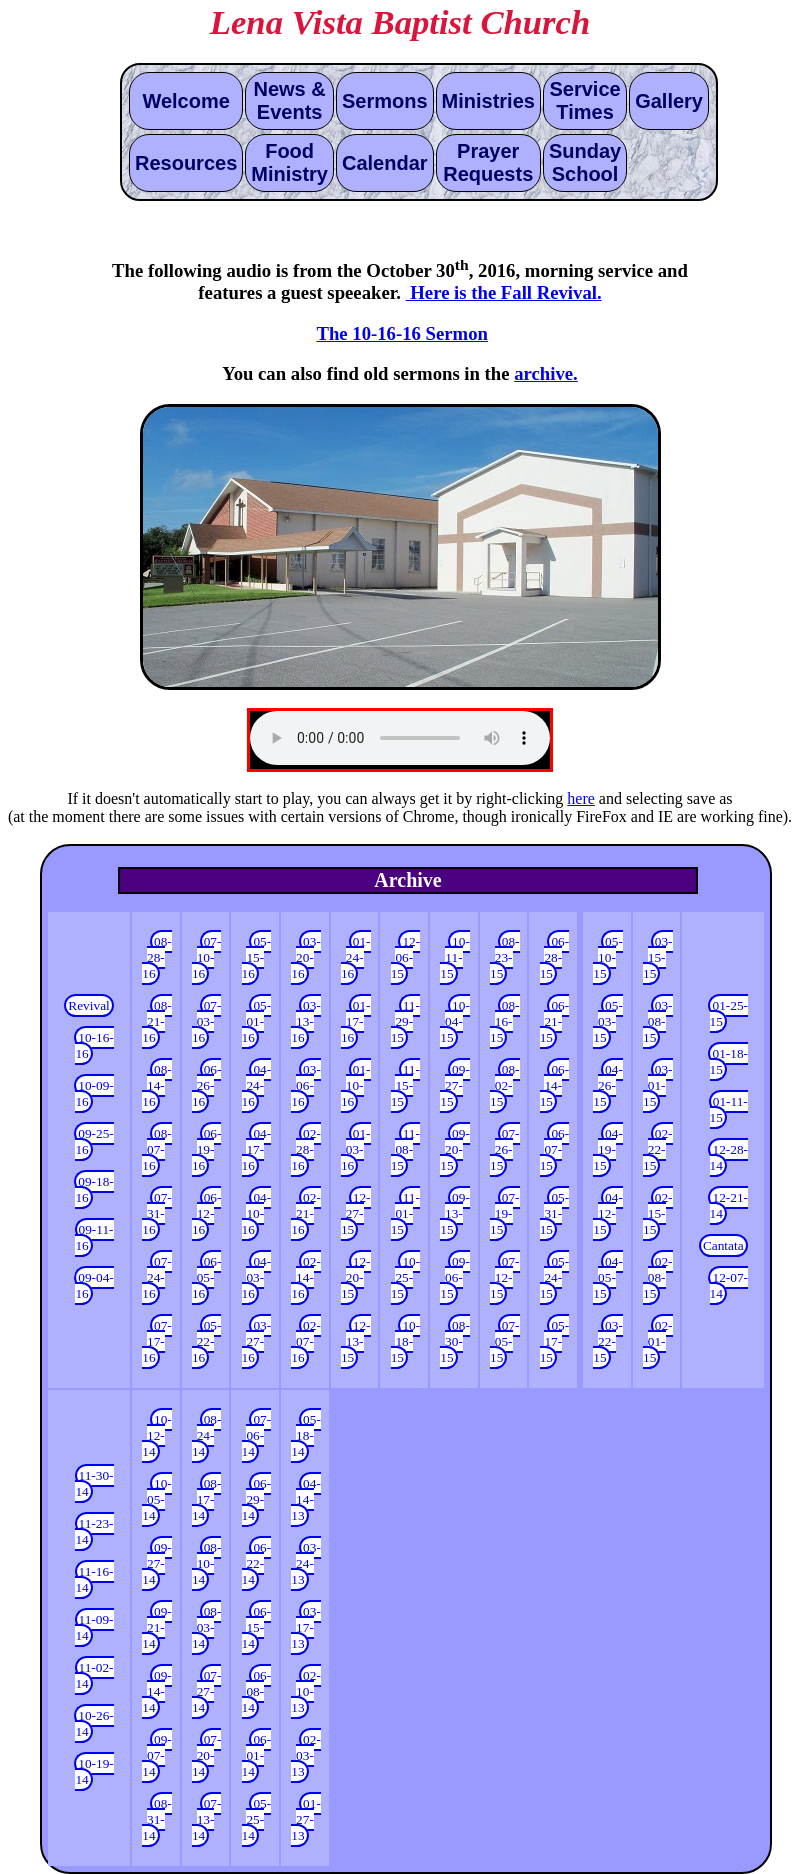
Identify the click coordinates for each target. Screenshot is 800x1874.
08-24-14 (207, 1435)
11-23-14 (94, 1531)
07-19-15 (505, 1213)
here (581, 798)
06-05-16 (207, 1277)
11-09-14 (94, 1627)
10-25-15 (406, 1277)
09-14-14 (157, 1691)
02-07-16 (306, 1341)
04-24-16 (257, 1085)
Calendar (385, 163)
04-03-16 (257, 1277)
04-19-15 (608, 1149)
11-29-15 (405, 1021)
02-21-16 (306, 1213)
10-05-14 (157, 1499)
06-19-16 (207, 1149)
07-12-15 (505, 1277)
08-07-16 (157, 1149)
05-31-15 (555, 1213)
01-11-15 (729, 1109)
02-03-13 (306, 1755)
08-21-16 (157, 1021)
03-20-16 (306, 957)
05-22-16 (207, 1341)
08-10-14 (207, 1563)
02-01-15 (658, 1341)
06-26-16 (207, 1085)
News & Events (290, 100)
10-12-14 (157, 1435)
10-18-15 (406, 1341)
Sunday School (585, 162)
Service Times (584, 100)
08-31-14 (157, 1819)
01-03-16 (356, 1149)
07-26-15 (505, 1149)
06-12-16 (207, 1213)
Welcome (185, 101)
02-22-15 (658, 1149)
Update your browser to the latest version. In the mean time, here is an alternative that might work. (400, 738)
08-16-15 (505, 1021)
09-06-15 (455, 1277)
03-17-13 (306, 1627)
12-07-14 (729, 1285)
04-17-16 (257, 1149)
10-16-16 (94, 1045)
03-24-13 (306, 1563)
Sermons (385, 101)
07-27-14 (207, 1691)
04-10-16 (257, 1213)
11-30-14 (94, 1483)
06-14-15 (555, 1085)
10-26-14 (94, 1723)
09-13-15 (455, 1213)
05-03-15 (608, 1021)
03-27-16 (257, 1341)
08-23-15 (505, 957)
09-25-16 (94, 1141)
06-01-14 (257, 1755)
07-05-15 (505, 1341)
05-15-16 (257, 957)
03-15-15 (658, 957)
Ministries (488, 101)
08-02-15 (505, 1085)
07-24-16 (157, 1277)
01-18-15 (729, 1061)
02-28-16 (306, 1149)
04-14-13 (306, 1499)
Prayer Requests (488, 162)
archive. (546, 373)
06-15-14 (257, 1627)
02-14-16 (306, 1277)
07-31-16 (157, 1213)
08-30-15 (455, 1341)
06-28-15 (555, 957)
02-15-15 (658, 1213)
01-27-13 (306, 1819)
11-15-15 (405, 1085)
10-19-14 (94, 1771)
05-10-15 (608, 957)
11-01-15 (405, 1213)
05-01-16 (257, 1021)
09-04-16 (94, 1285)
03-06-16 (306, 1085)
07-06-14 (257, 1435)
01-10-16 (356, 1085)
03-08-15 (658, 1021)
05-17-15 (555, 1341)
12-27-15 (356, 1213)
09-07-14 (157, 1755)
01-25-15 (729, 1013)
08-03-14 (207, 1627)
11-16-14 (94, 1579)
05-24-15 (555, 1277)
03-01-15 (658, 1085)
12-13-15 (356, 1341)
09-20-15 (455, 1149)
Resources (186, 163)
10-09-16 (94, 1093)
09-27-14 (157, 1563)
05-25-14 (257, 1819)
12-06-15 (406, 957)
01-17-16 (356, 1021)
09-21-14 (157, 1627)
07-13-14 (207, 1819)
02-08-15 (658, 1277)
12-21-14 (729, 1205)
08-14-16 (157, 1085)
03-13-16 (306, 1021)
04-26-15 (608, 1085)
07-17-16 (157, 1341)
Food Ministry (289, 162)
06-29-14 (257, 1499)
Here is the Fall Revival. (504, 292)
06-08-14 (257, 1691)
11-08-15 (405, 1149)
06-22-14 (257, 1563)
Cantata (723, 1245)
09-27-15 (455, 1085)
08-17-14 (207, 1499)
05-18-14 (306, 1435)
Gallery (669, 101)
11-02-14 (94, 1675)
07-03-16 (207, 1021)
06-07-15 (555, 1149)
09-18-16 (94, 1189)
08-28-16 (157, 957)
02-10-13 (306, 1691)
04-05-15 (608, 1277)
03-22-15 (608, 1341)
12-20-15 (356, 1277)
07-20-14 (207, 1755)
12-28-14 (729, 1157)
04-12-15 (608, 1213)
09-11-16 (94, 1237)
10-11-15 (455, 957)
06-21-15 (555, 1021)
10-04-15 (455, 1021)
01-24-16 (356, 957)
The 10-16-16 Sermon (401, 333)
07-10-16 (207, 957)
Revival (88, 1005)
